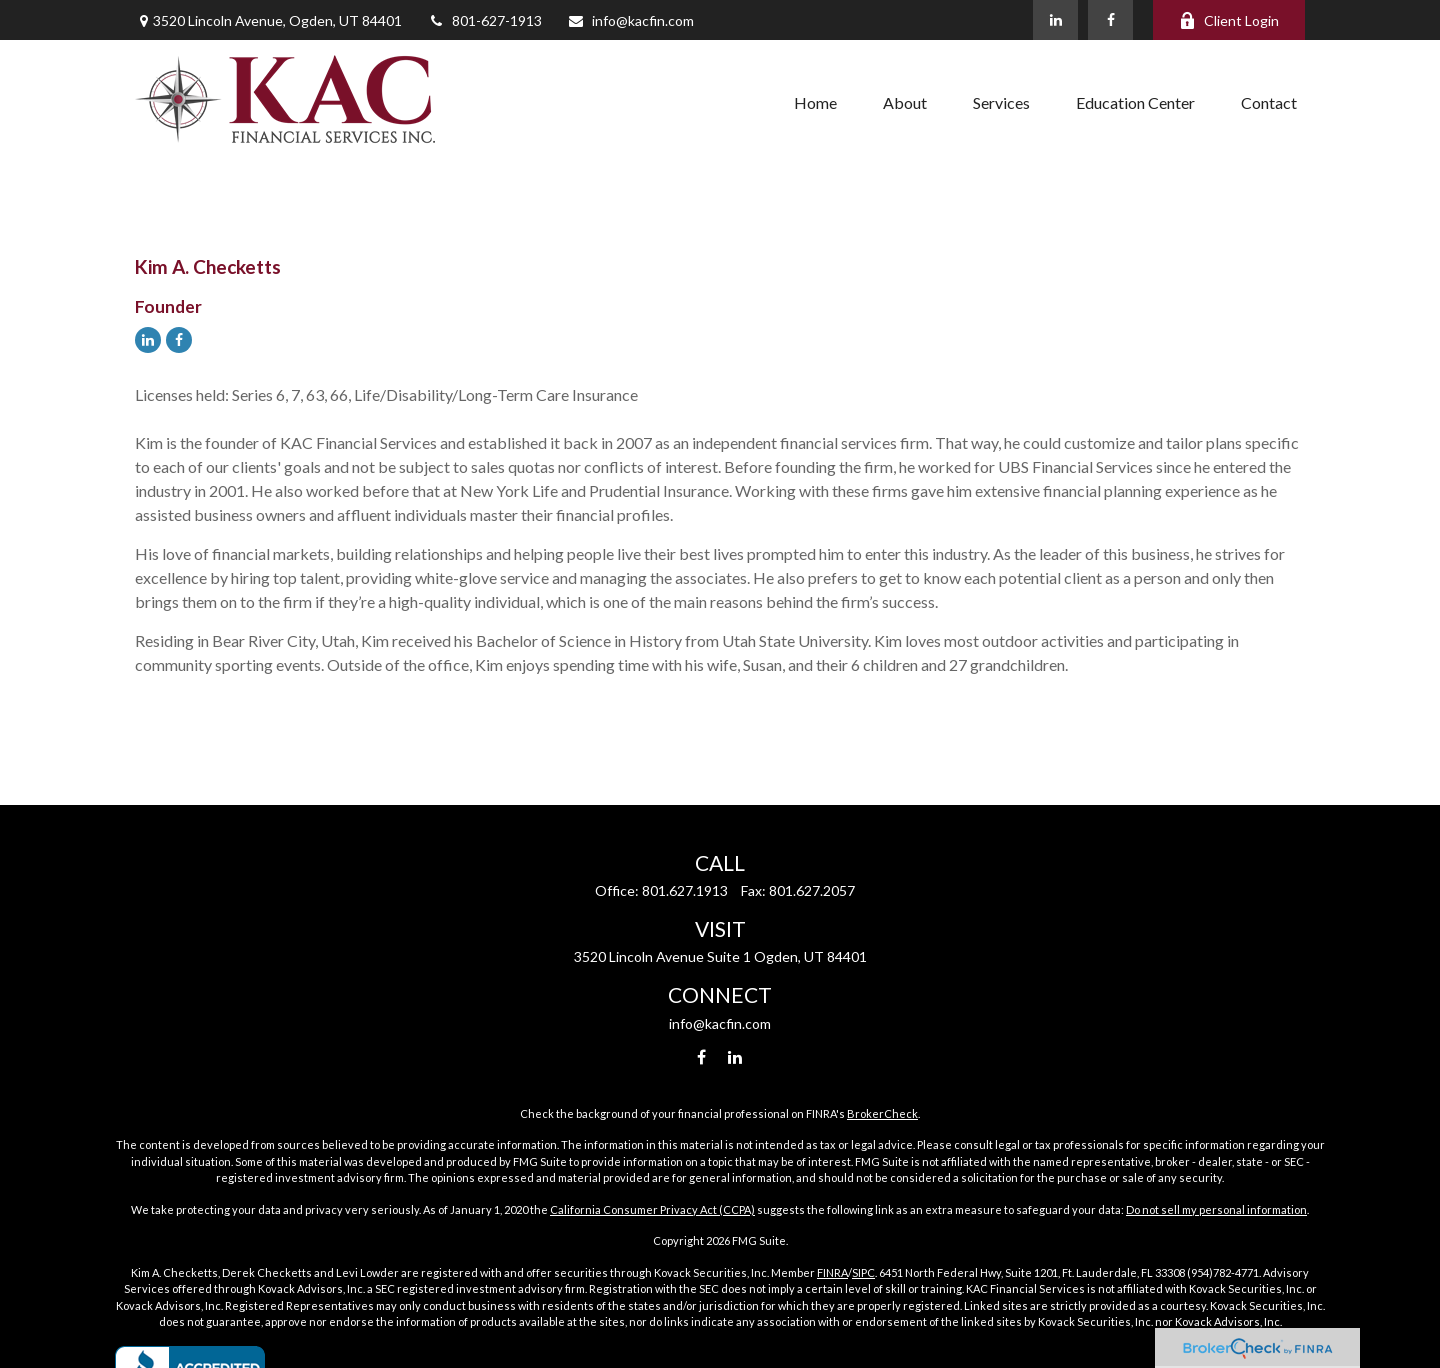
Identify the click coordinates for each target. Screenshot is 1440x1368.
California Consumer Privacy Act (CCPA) (652, 1209)
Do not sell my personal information (1216, 1209)
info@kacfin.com (630, 20)
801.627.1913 (685, 890)
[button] (815, 102)
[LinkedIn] (1055, 20)
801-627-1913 (484, 20)
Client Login (1229, 20)
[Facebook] (1110, 20)
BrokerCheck (882, 1113)
